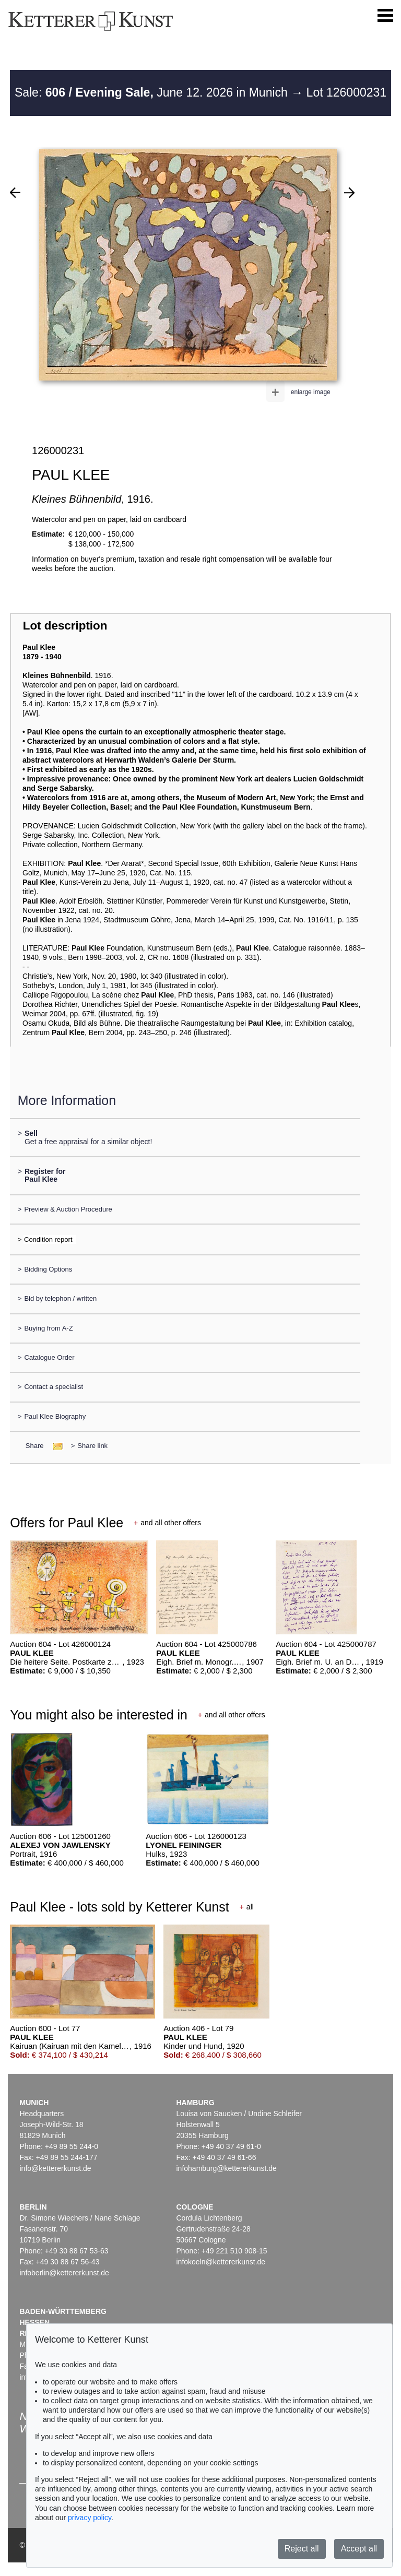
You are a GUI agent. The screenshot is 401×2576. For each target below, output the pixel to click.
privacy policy (89, 2517)
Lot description (65, 625)
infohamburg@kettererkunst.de (226, 2168)
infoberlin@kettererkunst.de (64, 2273)
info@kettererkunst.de (55, 2168)
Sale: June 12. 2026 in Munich (153, 92)
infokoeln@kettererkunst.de (220, 2262)
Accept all (359, 2548)
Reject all (302, 2548)
